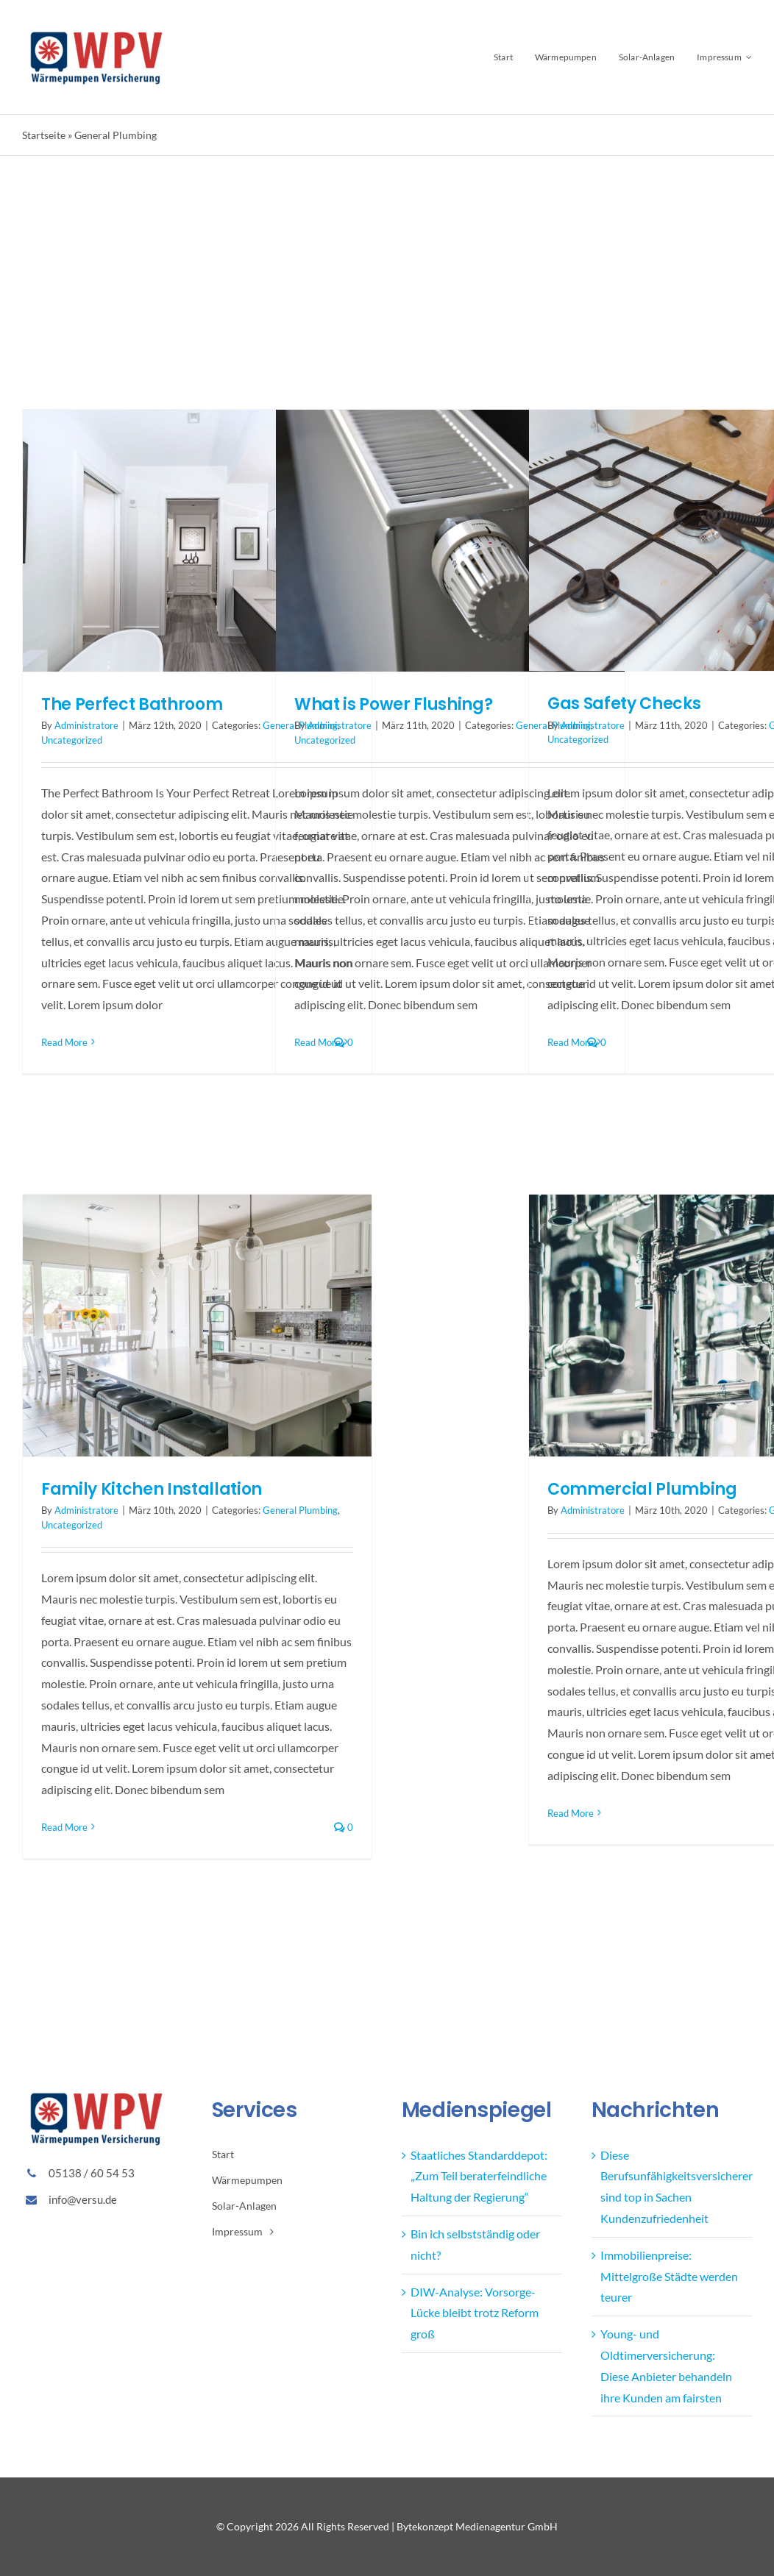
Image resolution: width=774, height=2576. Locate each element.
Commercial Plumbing (642, 1489)
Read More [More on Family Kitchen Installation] (64, 1827)
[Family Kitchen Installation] (197, 1325)
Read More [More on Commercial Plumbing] (570, 1813)
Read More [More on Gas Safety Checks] (570, 1042)
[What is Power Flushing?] (450, 541)
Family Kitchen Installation (151, 1489)
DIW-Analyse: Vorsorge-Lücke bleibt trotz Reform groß (475, 2313)
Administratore (86, 725)
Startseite (43, 135)
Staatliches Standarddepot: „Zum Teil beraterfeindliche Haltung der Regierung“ (479, 2176)
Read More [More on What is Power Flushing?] (317, 1042)
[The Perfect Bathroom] (197, 541)
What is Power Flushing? (393, 704)
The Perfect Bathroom (131, 704)
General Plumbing (300, 1510)
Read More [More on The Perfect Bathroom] (64, 1042)
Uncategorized (71, 740)
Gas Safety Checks (623, 703)
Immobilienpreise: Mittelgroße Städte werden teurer (669, 2276)
